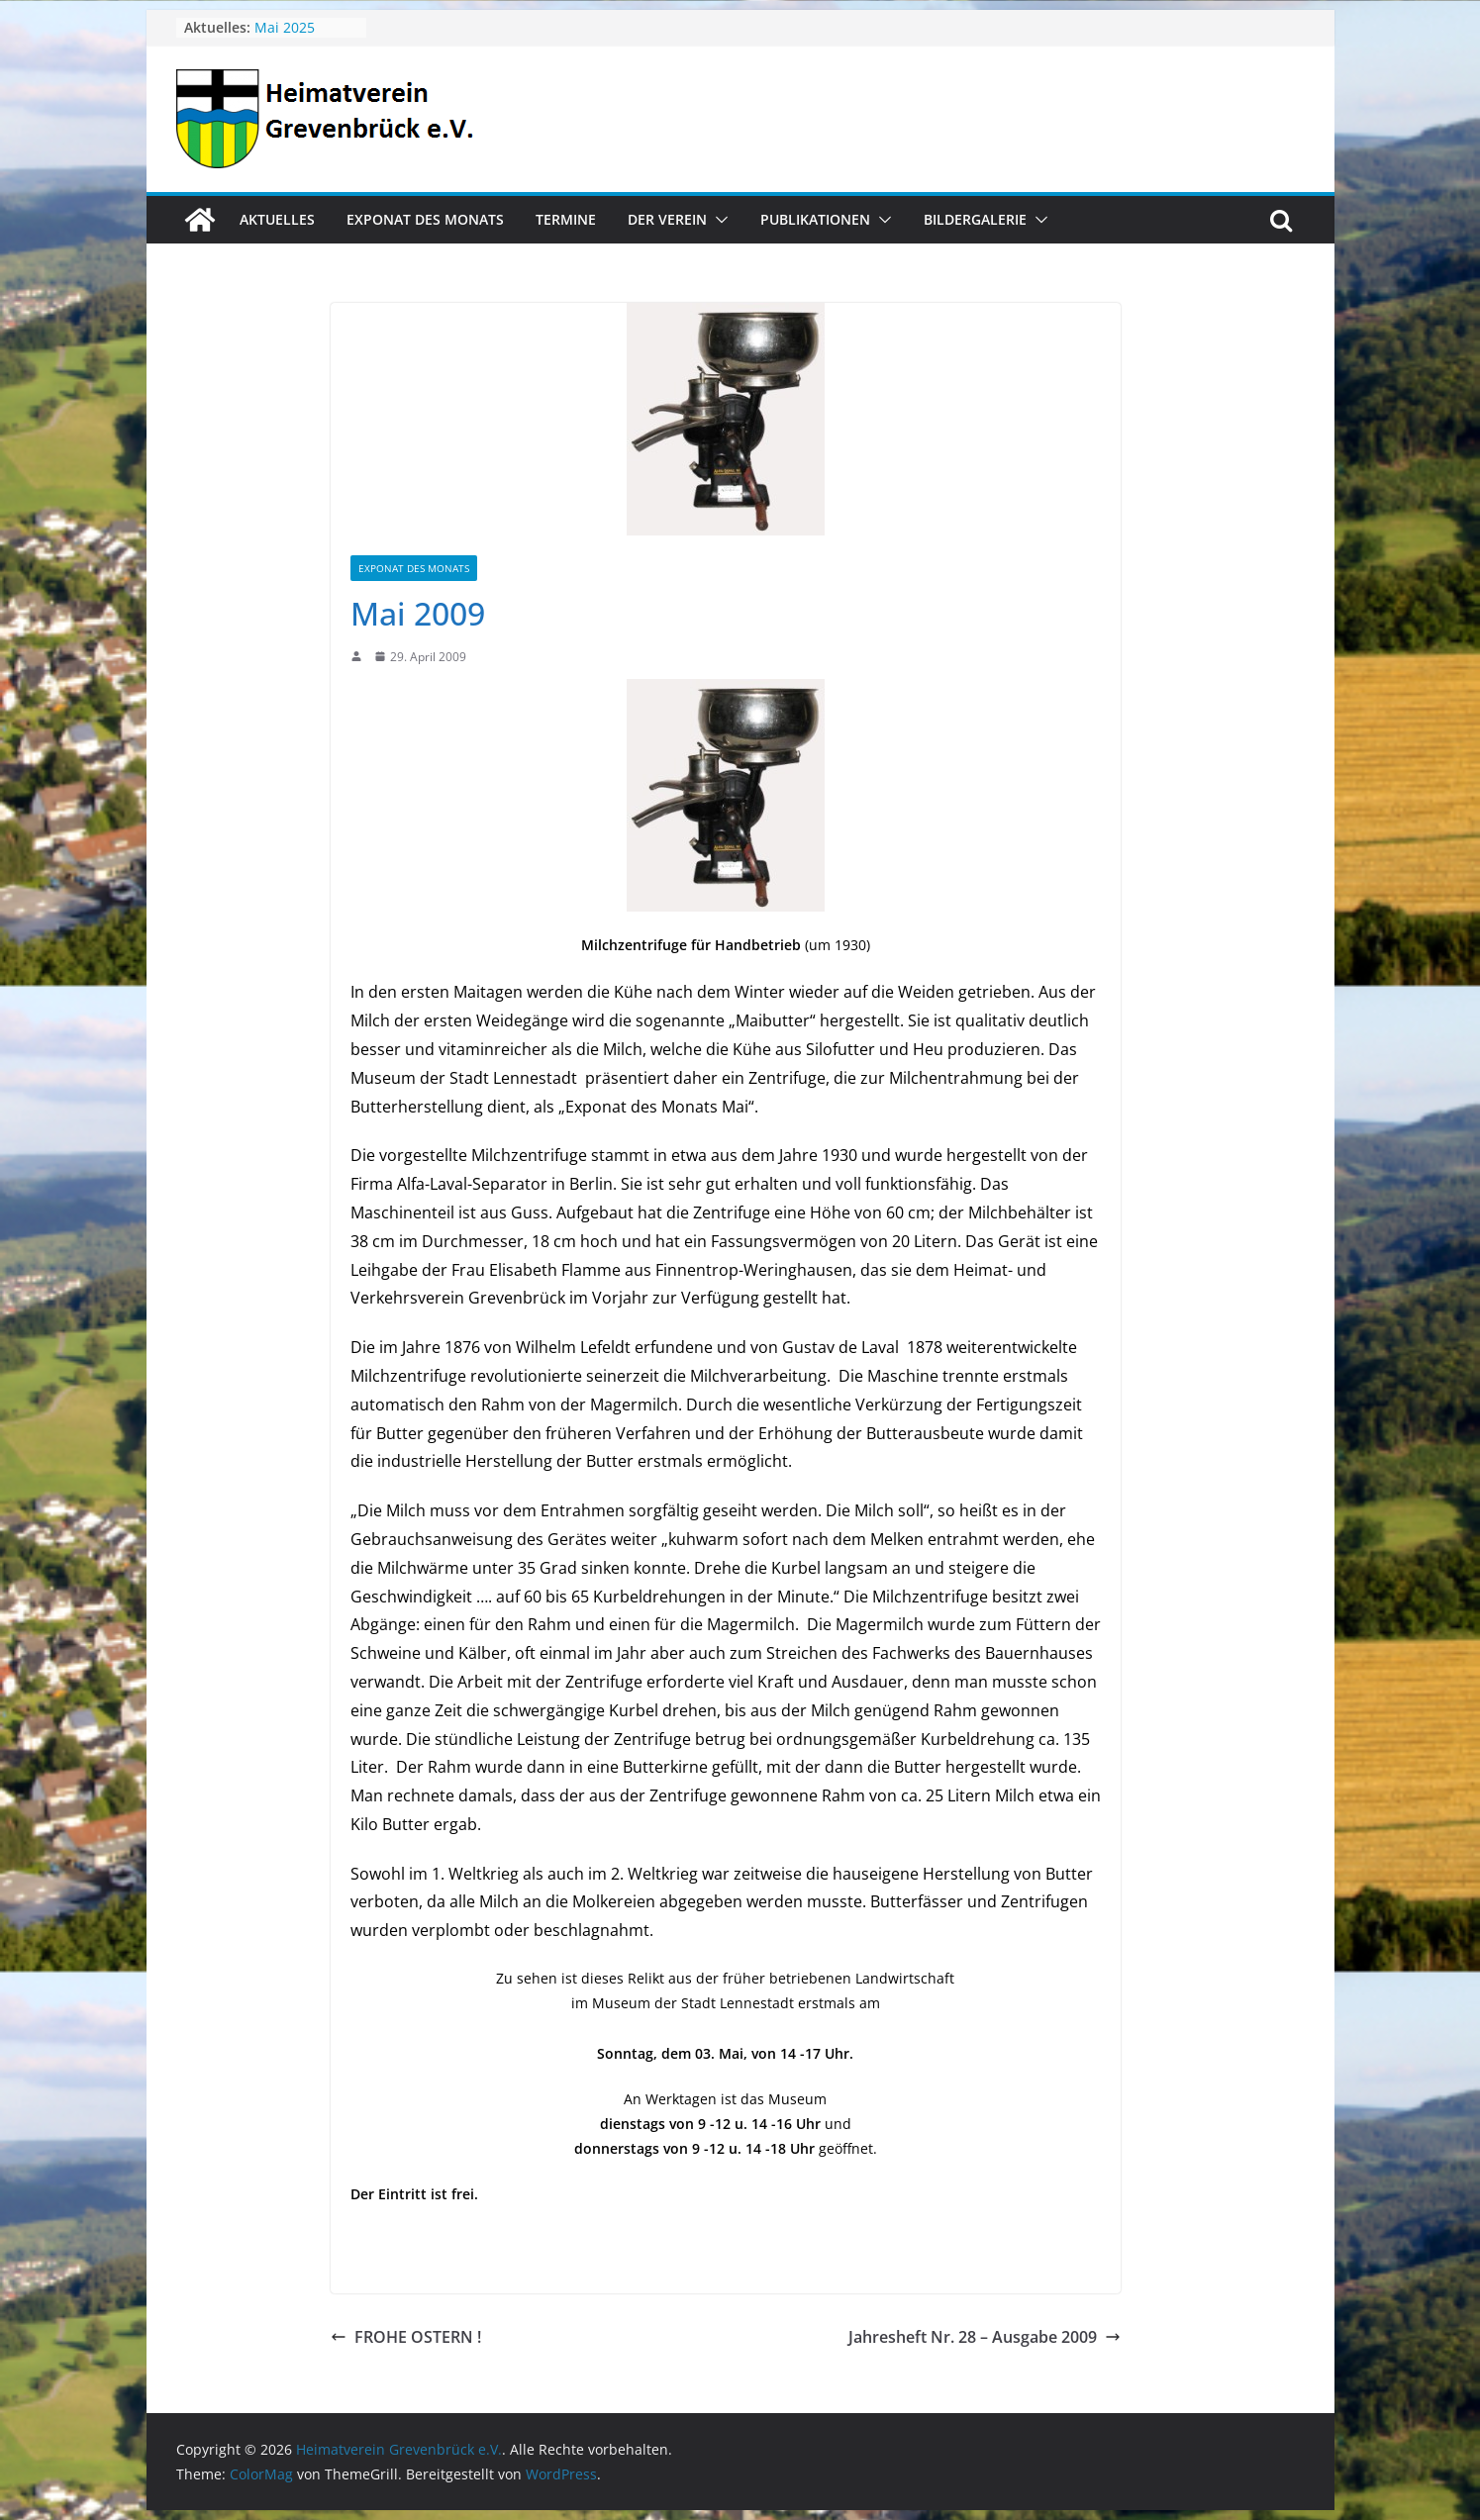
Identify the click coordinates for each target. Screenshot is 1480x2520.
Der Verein (667, 219)
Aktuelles (277, 219)
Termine (566, 219)
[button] (718, 220)
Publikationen (815, 219)
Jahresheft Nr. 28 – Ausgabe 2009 (984, 2337)
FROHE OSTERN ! (406, 2337)
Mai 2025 (284, 27)
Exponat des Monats (425, 219)
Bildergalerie (975, 219)
